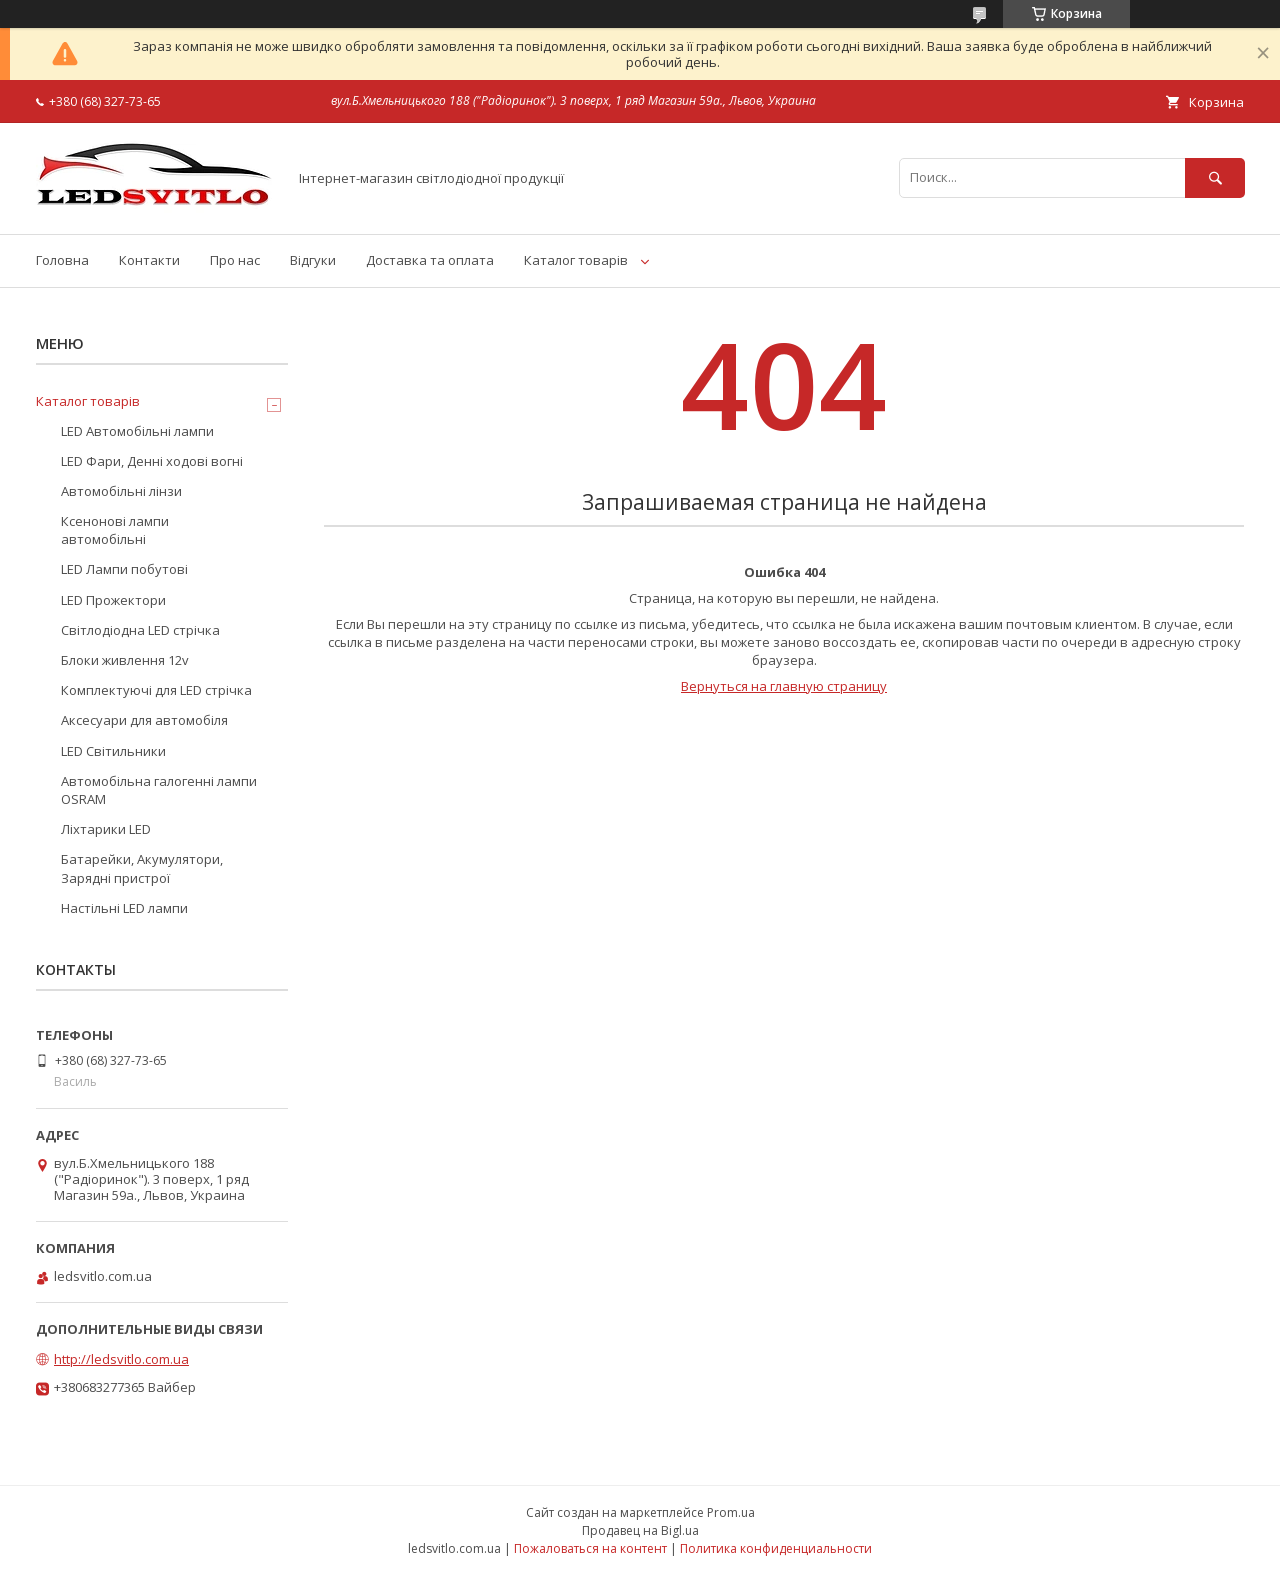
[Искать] (1215, 177)
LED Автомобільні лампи (137, 431)
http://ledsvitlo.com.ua (121, 1359)
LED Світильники (113, 751)
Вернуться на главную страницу (784, 686)
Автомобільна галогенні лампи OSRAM (159, 790)
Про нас (235, 260)
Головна (62, 260)
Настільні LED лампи (124, 908)
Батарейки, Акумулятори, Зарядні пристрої (142, 868)
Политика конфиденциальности (776, 1548)
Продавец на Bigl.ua (640, 1530)
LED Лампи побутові (124, 569)
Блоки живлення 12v (125, 660)
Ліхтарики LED (106, 829)
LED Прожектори (113, 600)
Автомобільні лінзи (121, 491)
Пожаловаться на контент (590, 1548)
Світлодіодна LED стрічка (140, 630)
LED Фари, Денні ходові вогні (152, 461)
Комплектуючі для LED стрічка (156, 690)
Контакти (149, 260)
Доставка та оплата (430, 260)
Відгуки (313, 260)
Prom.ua (731, 1512)
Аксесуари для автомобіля (144, 720)
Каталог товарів (576, 260)
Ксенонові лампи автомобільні (115, 530)
